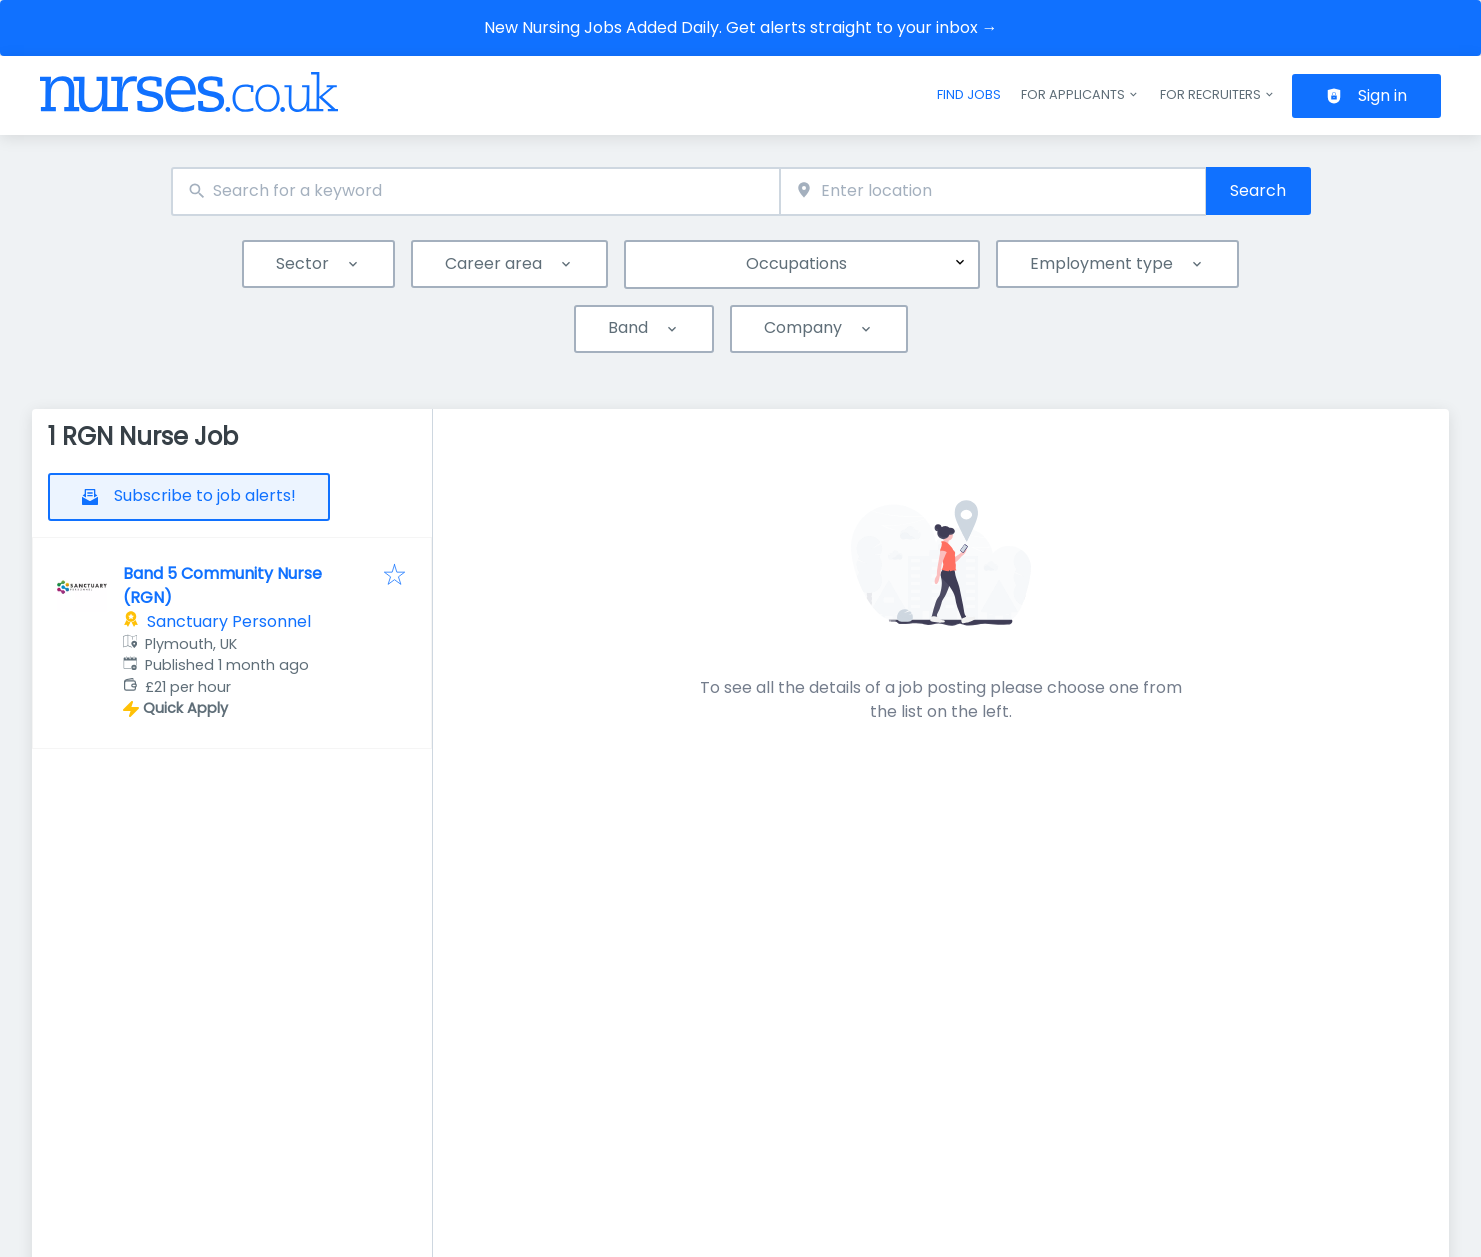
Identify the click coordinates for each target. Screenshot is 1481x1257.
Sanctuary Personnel (229, 621)
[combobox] (476, 191)
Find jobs (969, 94)
